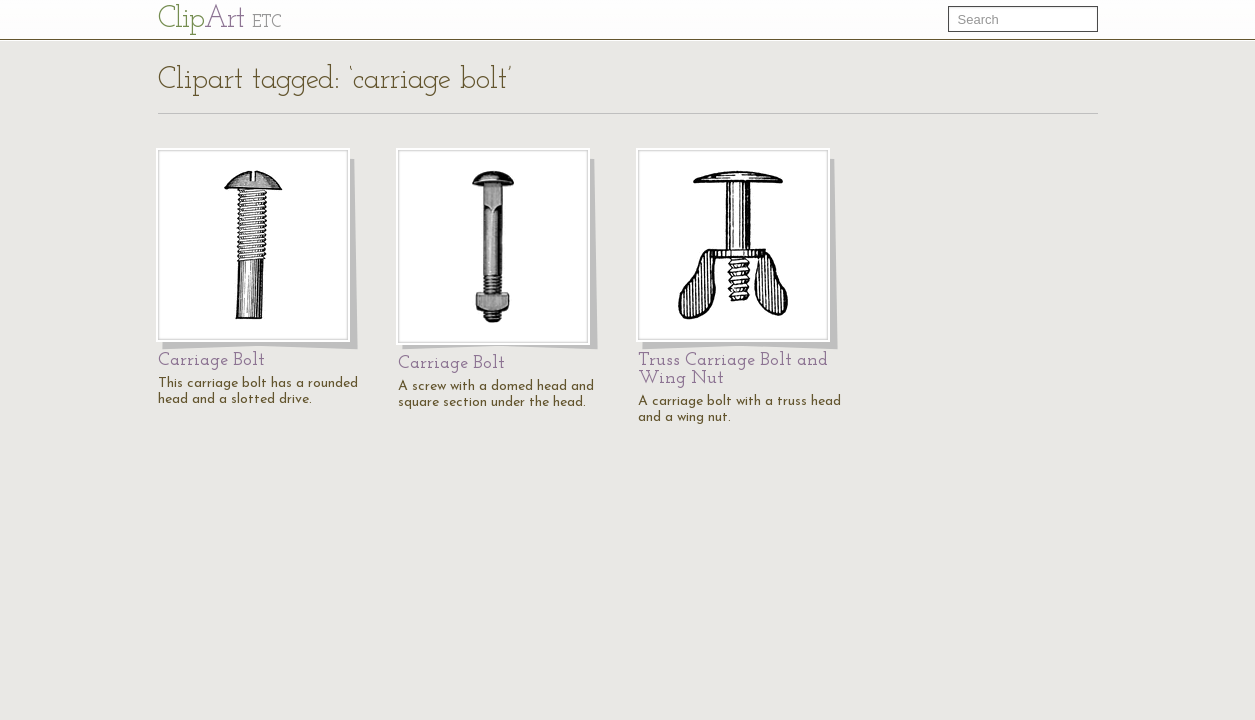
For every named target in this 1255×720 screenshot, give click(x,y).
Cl (219, 19)
